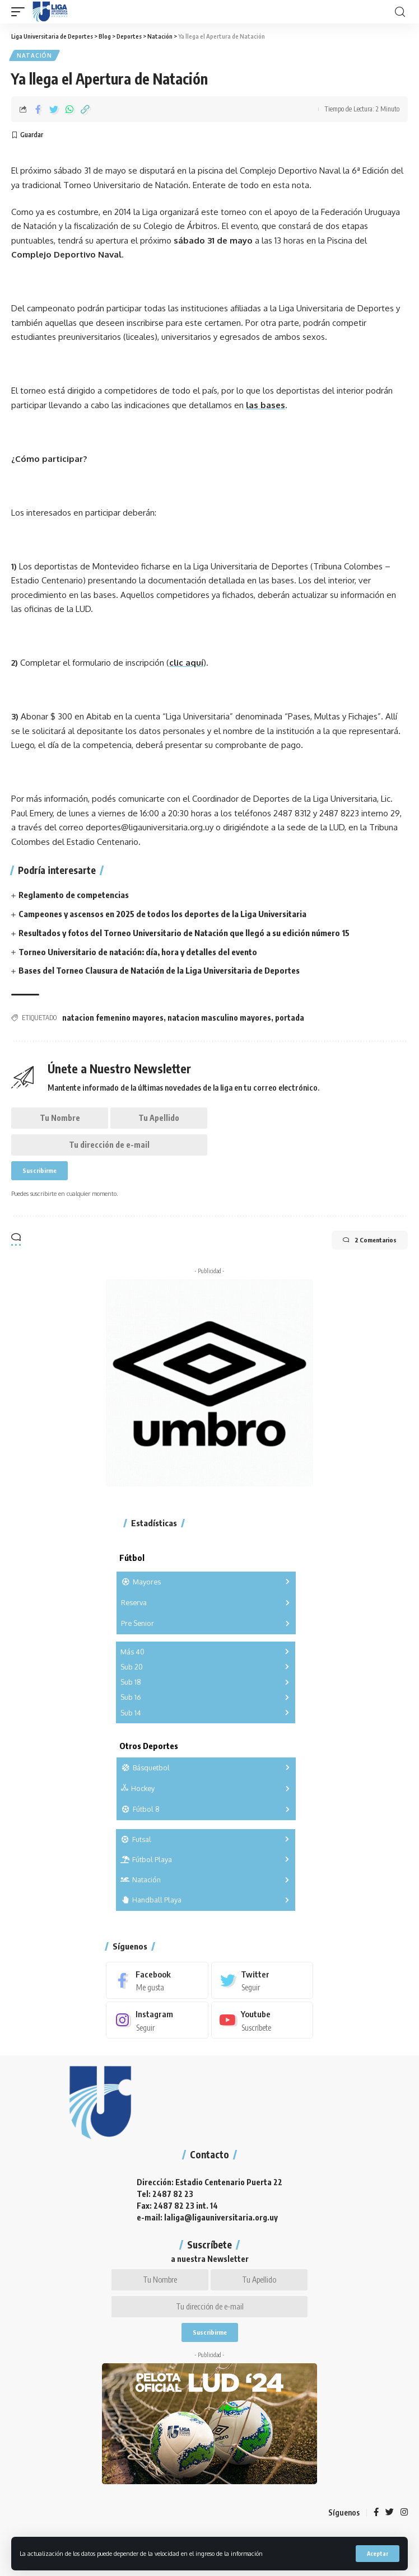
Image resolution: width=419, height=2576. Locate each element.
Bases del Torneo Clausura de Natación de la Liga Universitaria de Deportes (159, 970)
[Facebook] (157, 1980)
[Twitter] (262, 1980)
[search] (400, 12)
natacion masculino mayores (219, 1017)
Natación (34, 55)
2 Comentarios (370, 1240)
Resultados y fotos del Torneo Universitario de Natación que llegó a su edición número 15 (184, 933)
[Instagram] (157, 2020)
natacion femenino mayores (113, 1017)
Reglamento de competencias (73, 895)
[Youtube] (262, 2020)
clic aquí (186, 662)
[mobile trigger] (20, 12)
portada (289, 1017)
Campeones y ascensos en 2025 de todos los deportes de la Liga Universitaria (162, 914)
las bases (265, 405)
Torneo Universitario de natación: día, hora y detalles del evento (137, 952)
